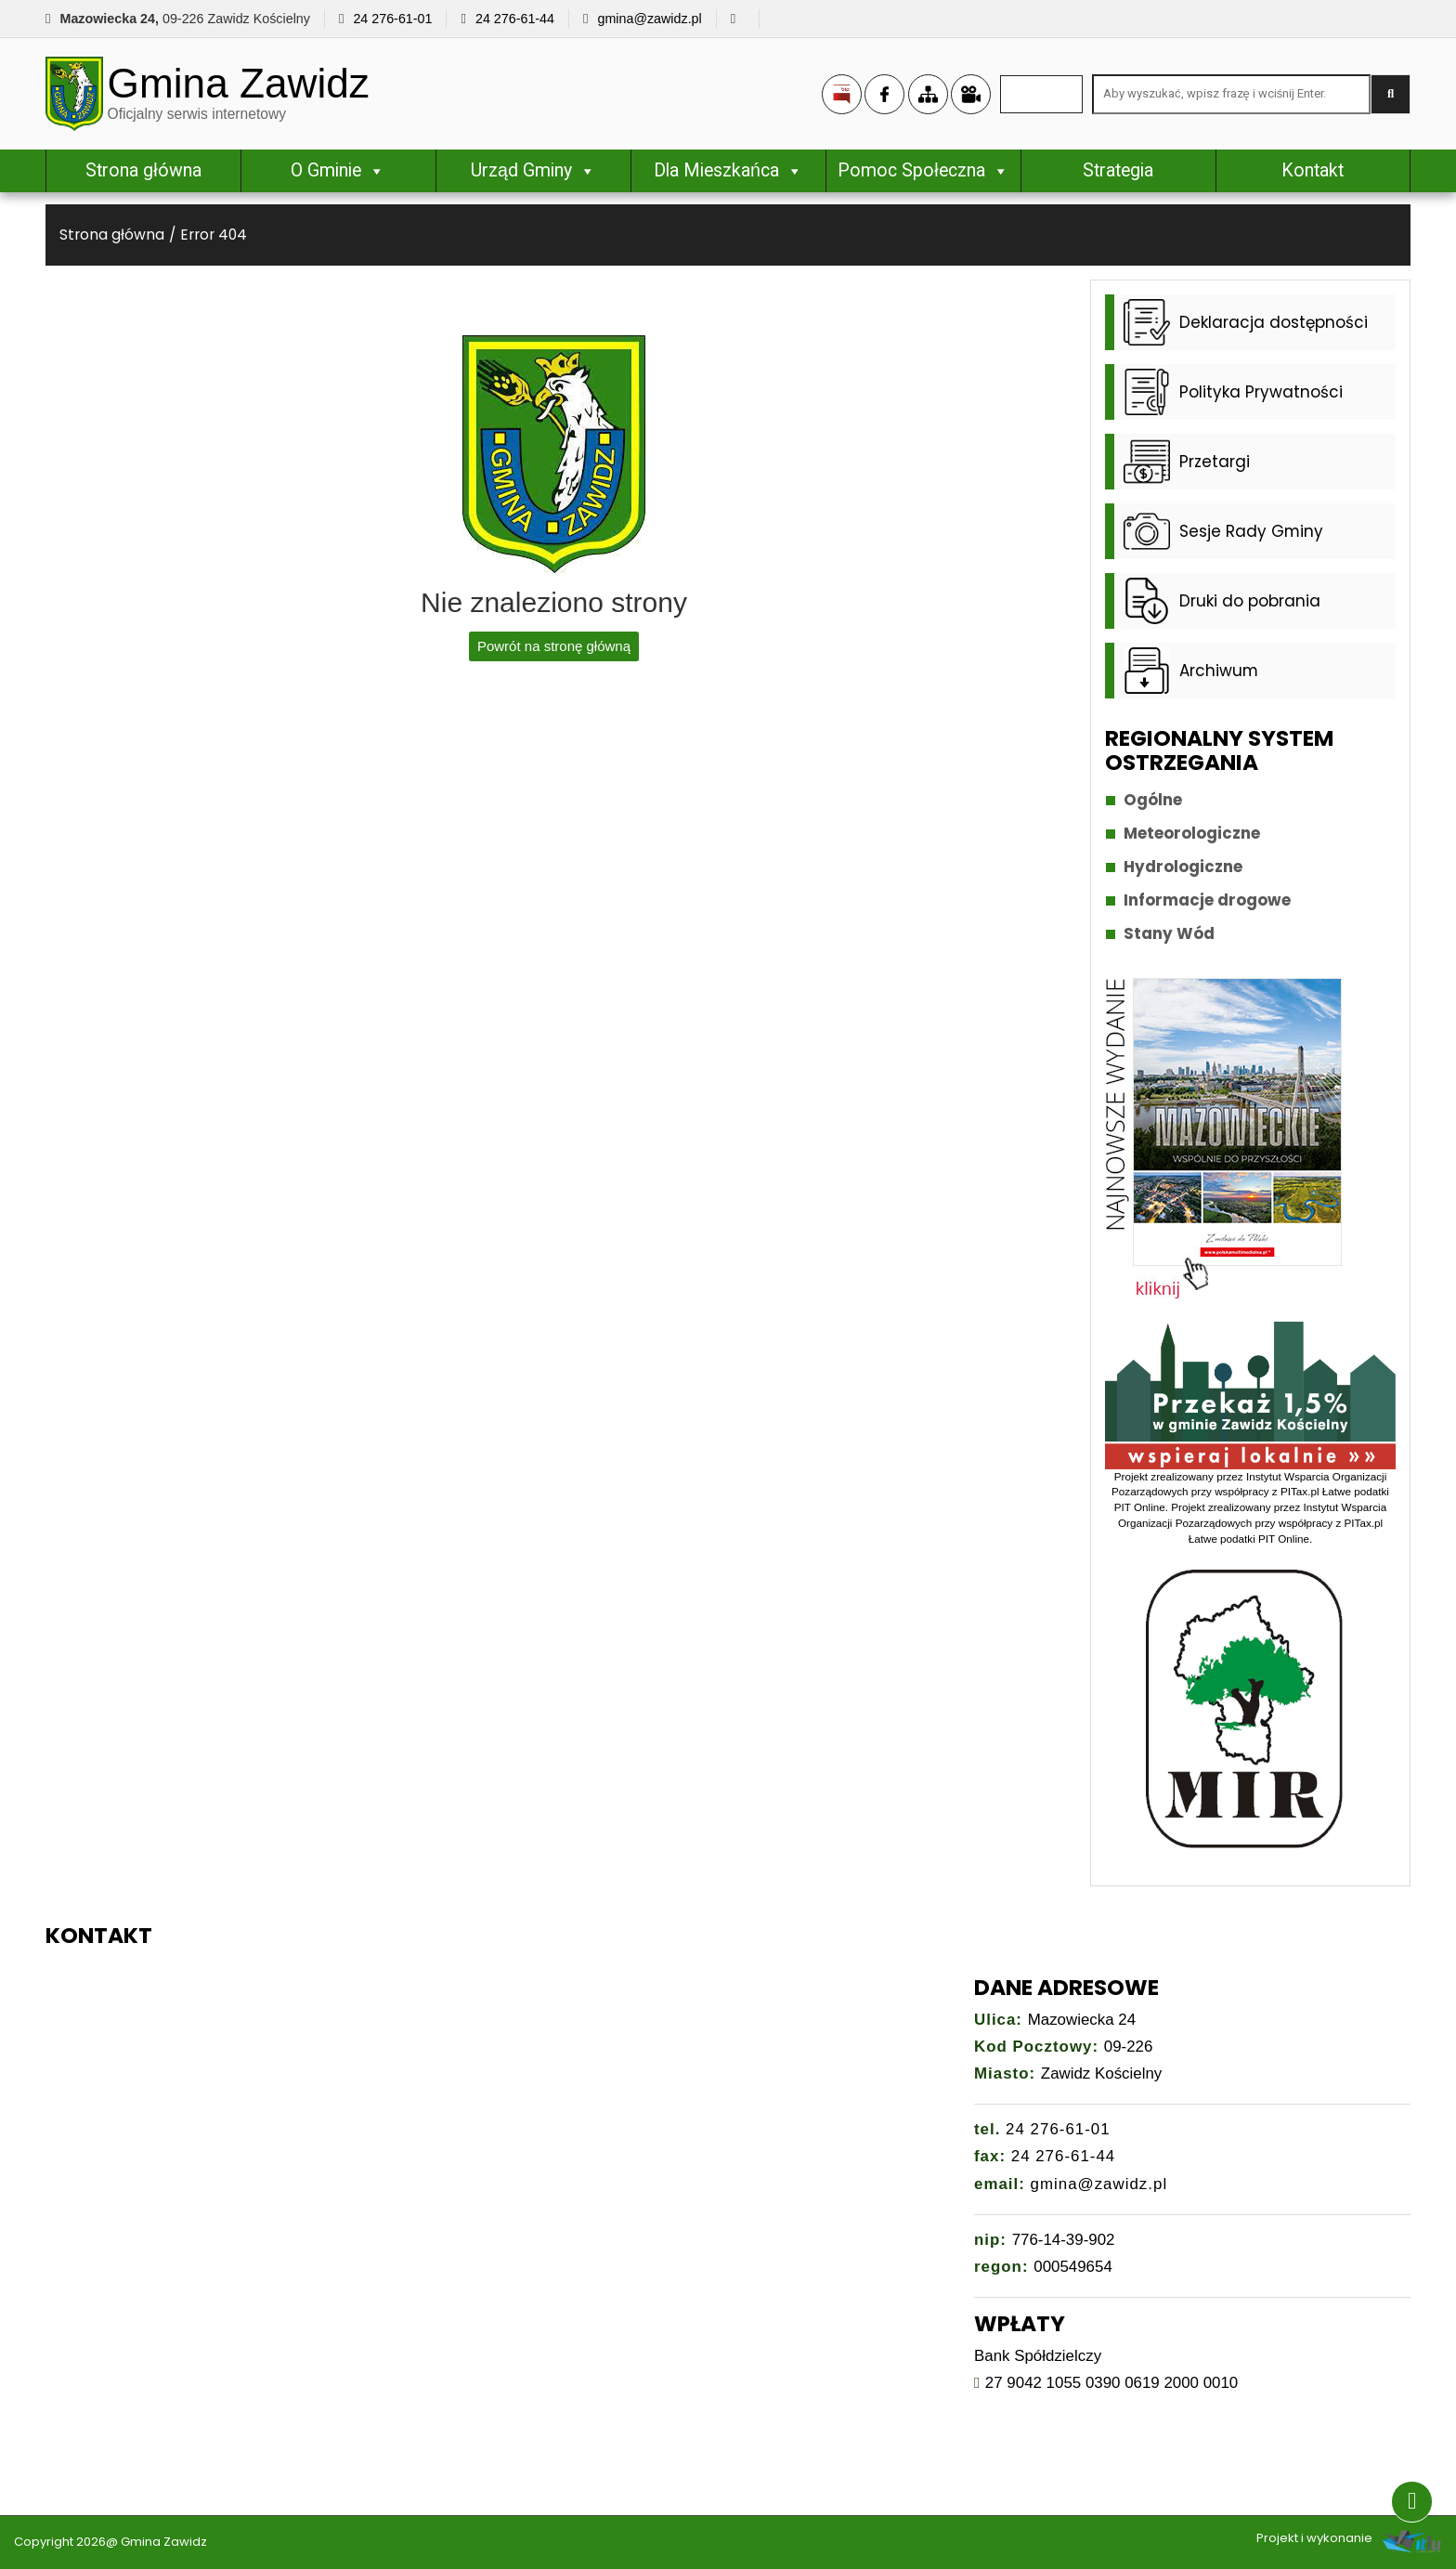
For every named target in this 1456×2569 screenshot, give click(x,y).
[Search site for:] (1231, 94)
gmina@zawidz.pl (649, 18)
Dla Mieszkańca (728, 170)
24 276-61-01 (392, 18)
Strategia (1118, 170)
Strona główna (143, 170)
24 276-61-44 (514, 18)
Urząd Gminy (533, 170)
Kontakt (1312, 170)
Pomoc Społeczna (923, 170)
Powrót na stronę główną (553, 646)
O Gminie (338, 170)
